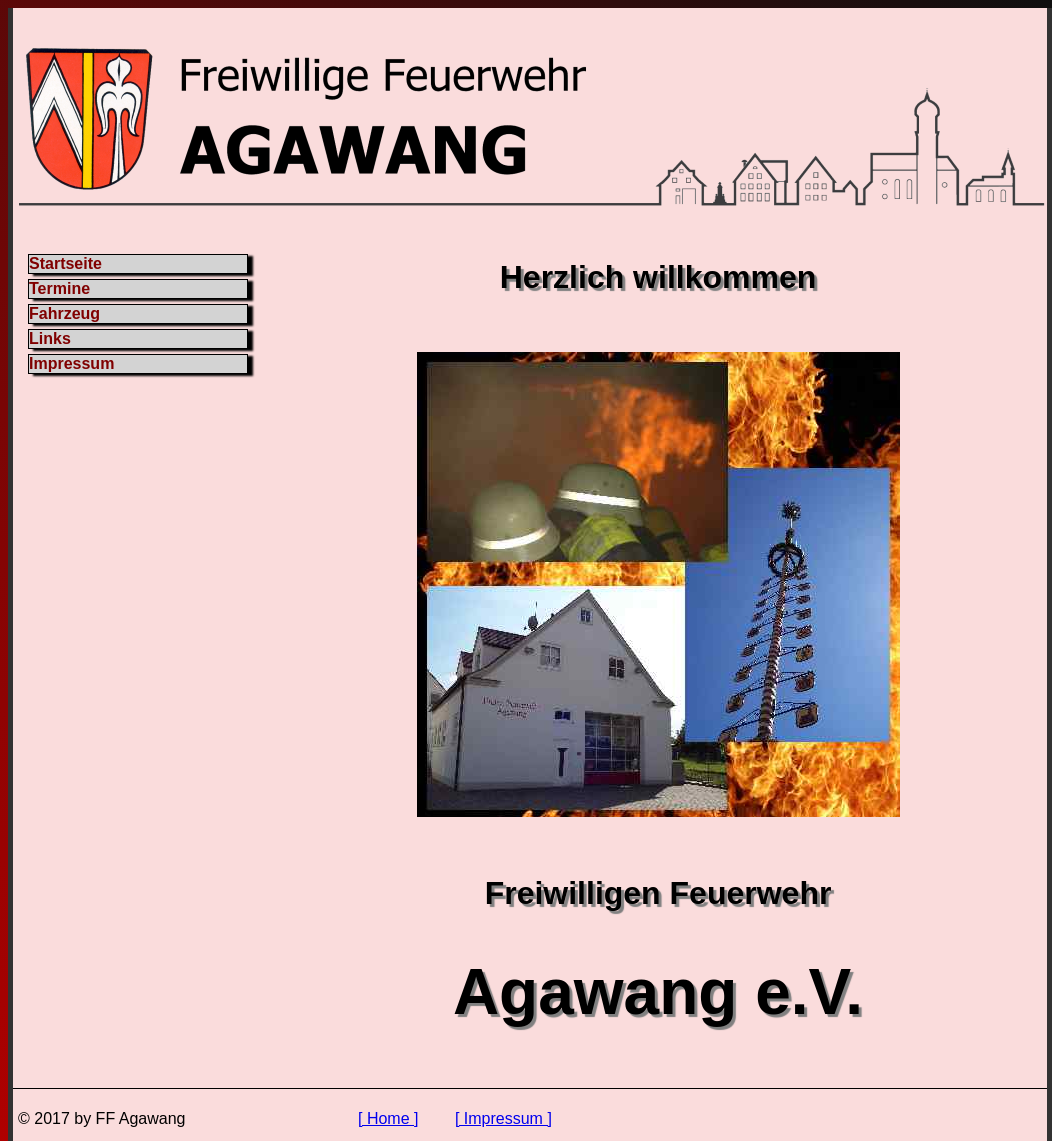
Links (50, 338)
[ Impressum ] (503, 1118)
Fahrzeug (64, 313)
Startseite (65, 263)
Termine (59, 288)
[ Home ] (388, 1118)
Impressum (71, 363)
